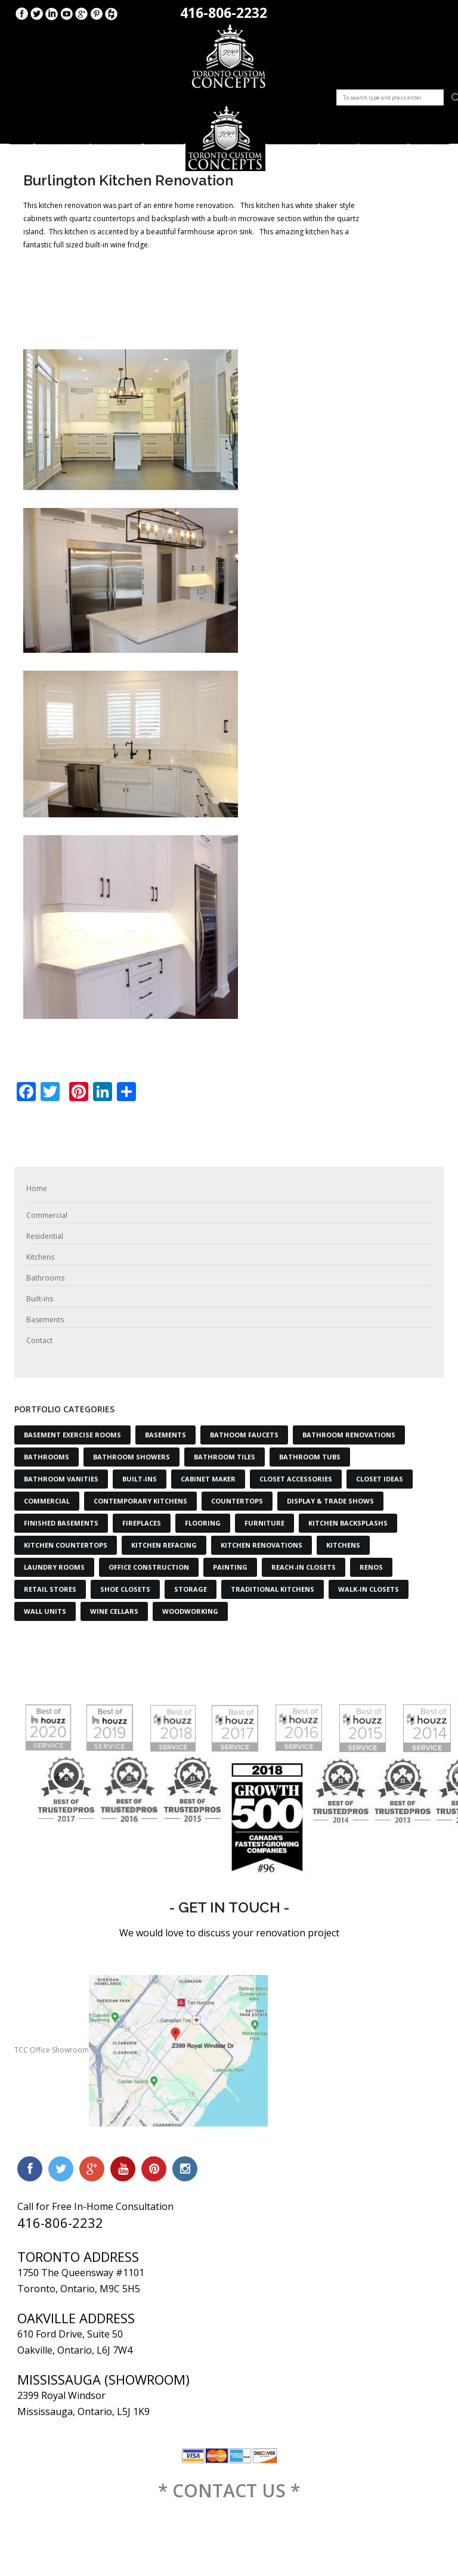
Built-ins (39, 1299)
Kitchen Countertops (65, 1544)
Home (36, 1188)
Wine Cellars (114, 1611)
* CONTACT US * (229, 2490)
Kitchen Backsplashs (348, 1522)
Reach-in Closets (303, 1567)
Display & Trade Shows (330, 1500)
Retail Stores (50, 1589)
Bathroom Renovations (348, 1434)
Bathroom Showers (131, 1456)
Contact (39, 1340)
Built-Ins (139, 1478)
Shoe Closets (125, 1589)
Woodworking (190, 1611)
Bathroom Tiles (224, 1456)
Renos (371, 1567)
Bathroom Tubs (310, 1456)
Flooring (203, 1522)
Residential (44, 1236)
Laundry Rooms (54, 1567)
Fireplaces (141, 1522)
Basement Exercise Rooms (72, 1434)
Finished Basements (61, 1522)
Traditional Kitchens (272, 1589)
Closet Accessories (295, 1478)
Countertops (237, 1500)
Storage (190, 1589)
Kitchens (40, 1257)
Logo (225, 138)
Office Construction (149, 1567)
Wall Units (45, 1611)
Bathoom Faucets (244, 1434)
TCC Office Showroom (141, 2050)
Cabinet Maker (208, 1478)
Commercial (46, 1215)
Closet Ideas (379, 1478)
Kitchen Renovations (261, 1544)
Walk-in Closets (368, 1589)
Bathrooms (45, 1278)
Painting (230, 1567)
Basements (45, 1320)
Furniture (264, 1522)
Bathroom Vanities (61, 1478)
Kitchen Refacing (164, 1544)
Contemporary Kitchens (140, 1500)
